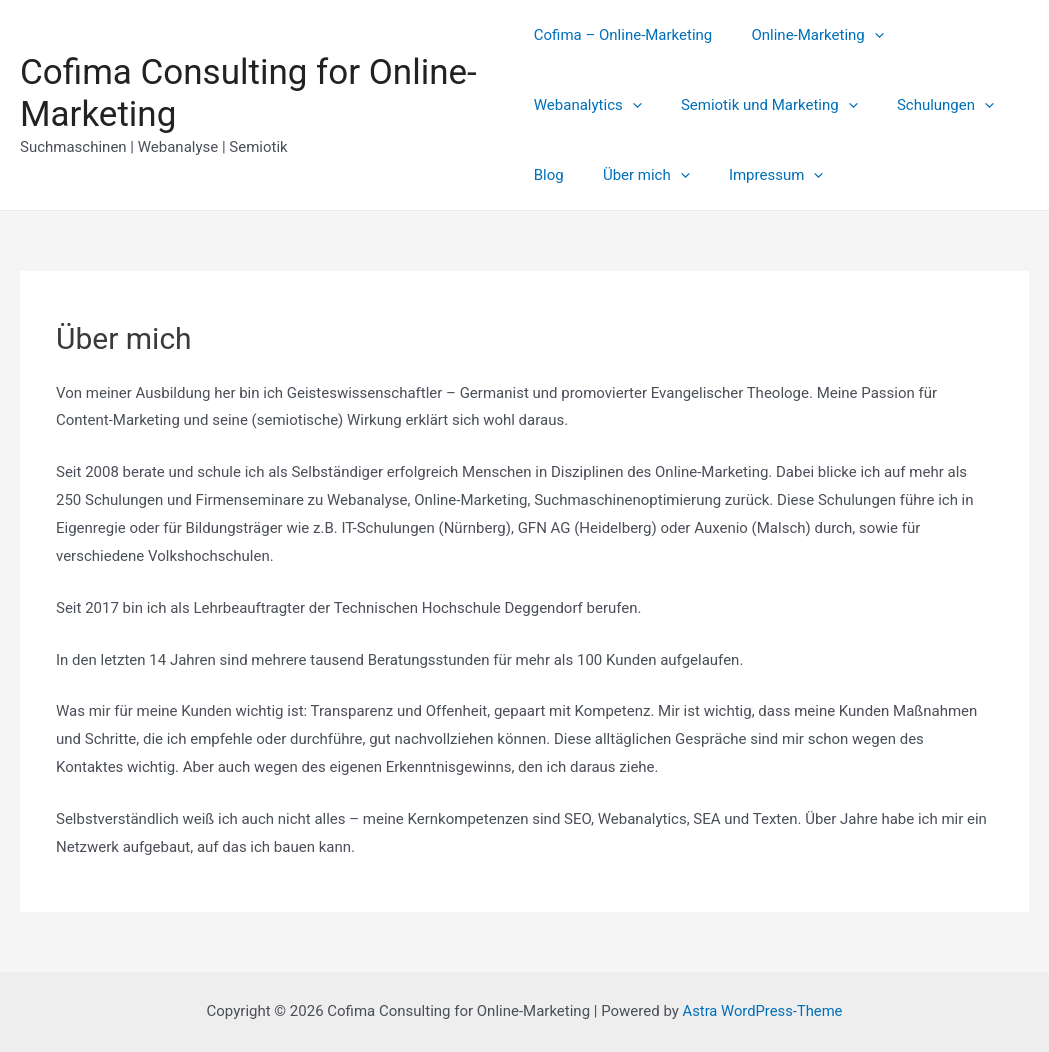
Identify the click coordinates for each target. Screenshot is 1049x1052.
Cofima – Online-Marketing (623, 35)
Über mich (577, 175)
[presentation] (865, 35)
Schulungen (789, 105)
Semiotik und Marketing (622, 105)
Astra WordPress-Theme (762, 1011)
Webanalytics (959, 35)
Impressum (698, 175)
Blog (883, 105)
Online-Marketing (808, 35)
